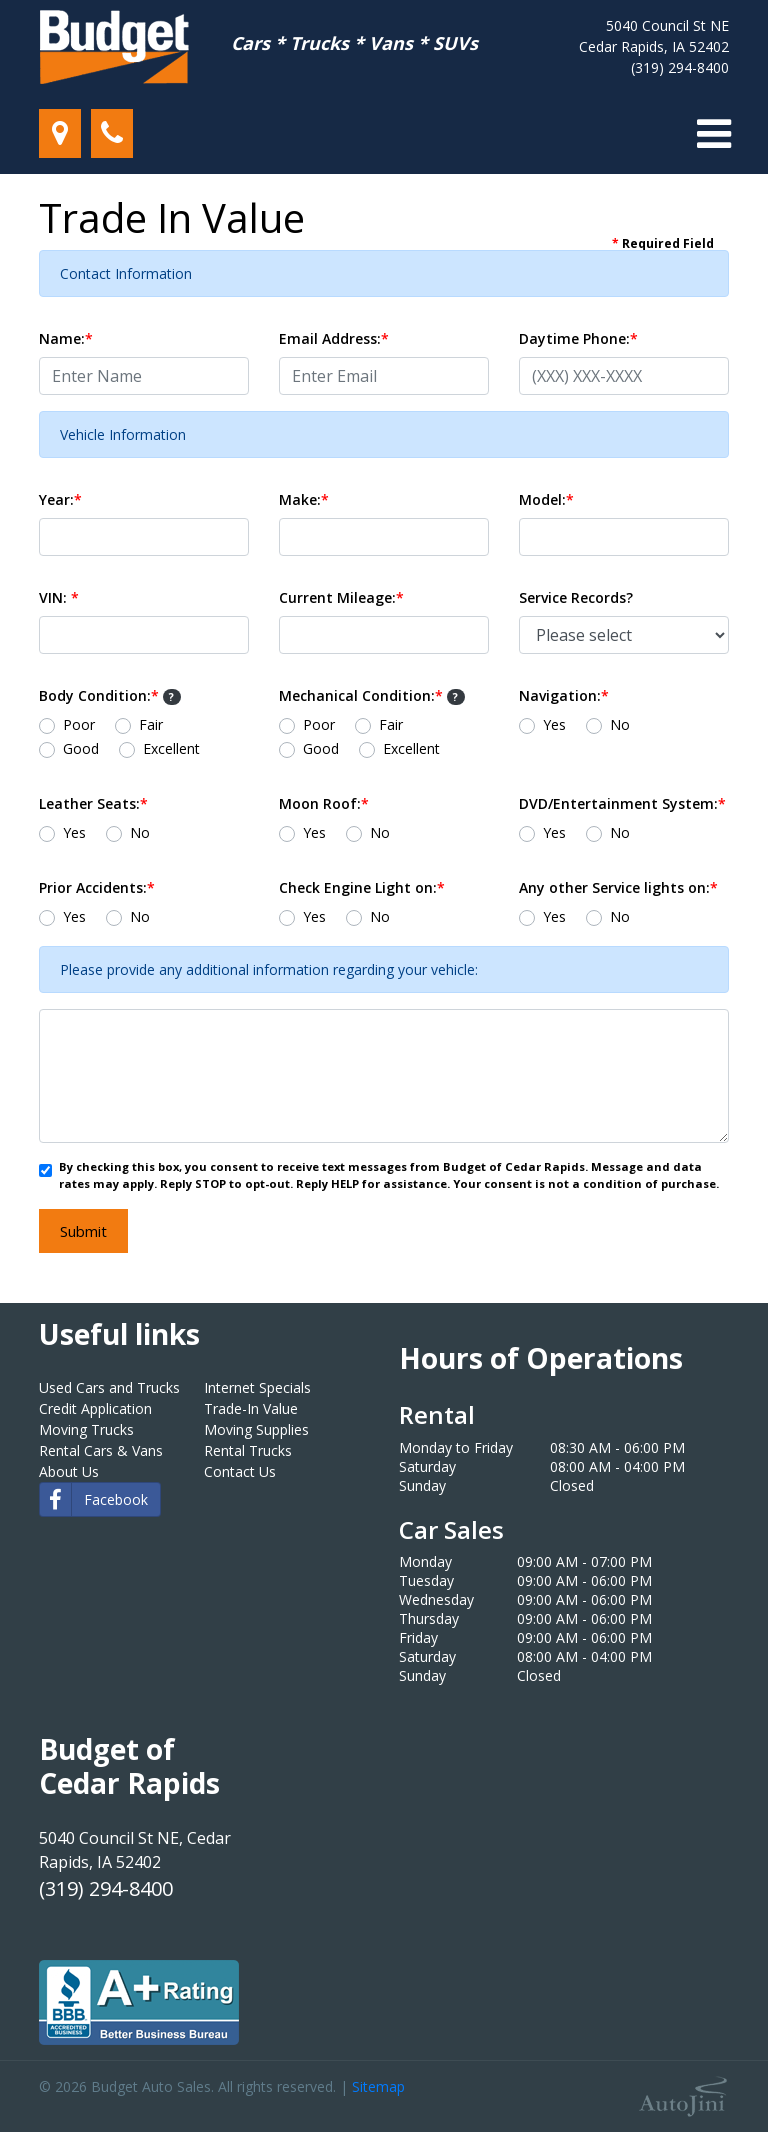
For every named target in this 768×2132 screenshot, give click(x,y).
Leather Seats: (93, 803)
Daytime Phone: (578, 338)
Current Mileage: (341, 597)
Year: (60, 499)
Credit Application (95, 1408)
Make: (304, 499)
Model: (546, 499)
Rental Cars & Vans (101, 1450)
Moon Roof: (324, 803)
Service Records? (576, 597)
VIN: (59, 597)
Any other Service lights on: (618, 887)
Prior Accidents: (97, 887)
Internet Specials (257, 1387)
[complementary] (708, 2072)
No (620, 724)
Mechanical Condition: (372, 695)
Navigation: (564, 695)
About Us (69, 1471)
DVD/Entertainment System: (622, 803)
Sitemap (378, 2086)
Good (81, 748)
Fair (151, 724)
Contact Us (240, 1471)
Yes (554, 724)
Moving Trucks (86, 1429)
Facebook (94, 1499)
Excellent (171, 748)
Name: (66, 338)
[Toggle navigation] (714, 134)
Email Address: (334, 338)
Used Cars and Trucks (109, 1387)
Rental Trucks (248, 1450)
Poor (79, 724)
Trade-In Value (251, 1408)
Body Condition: (110, 695)
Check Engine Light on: (362, 887)
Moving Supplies (256, 1429)
